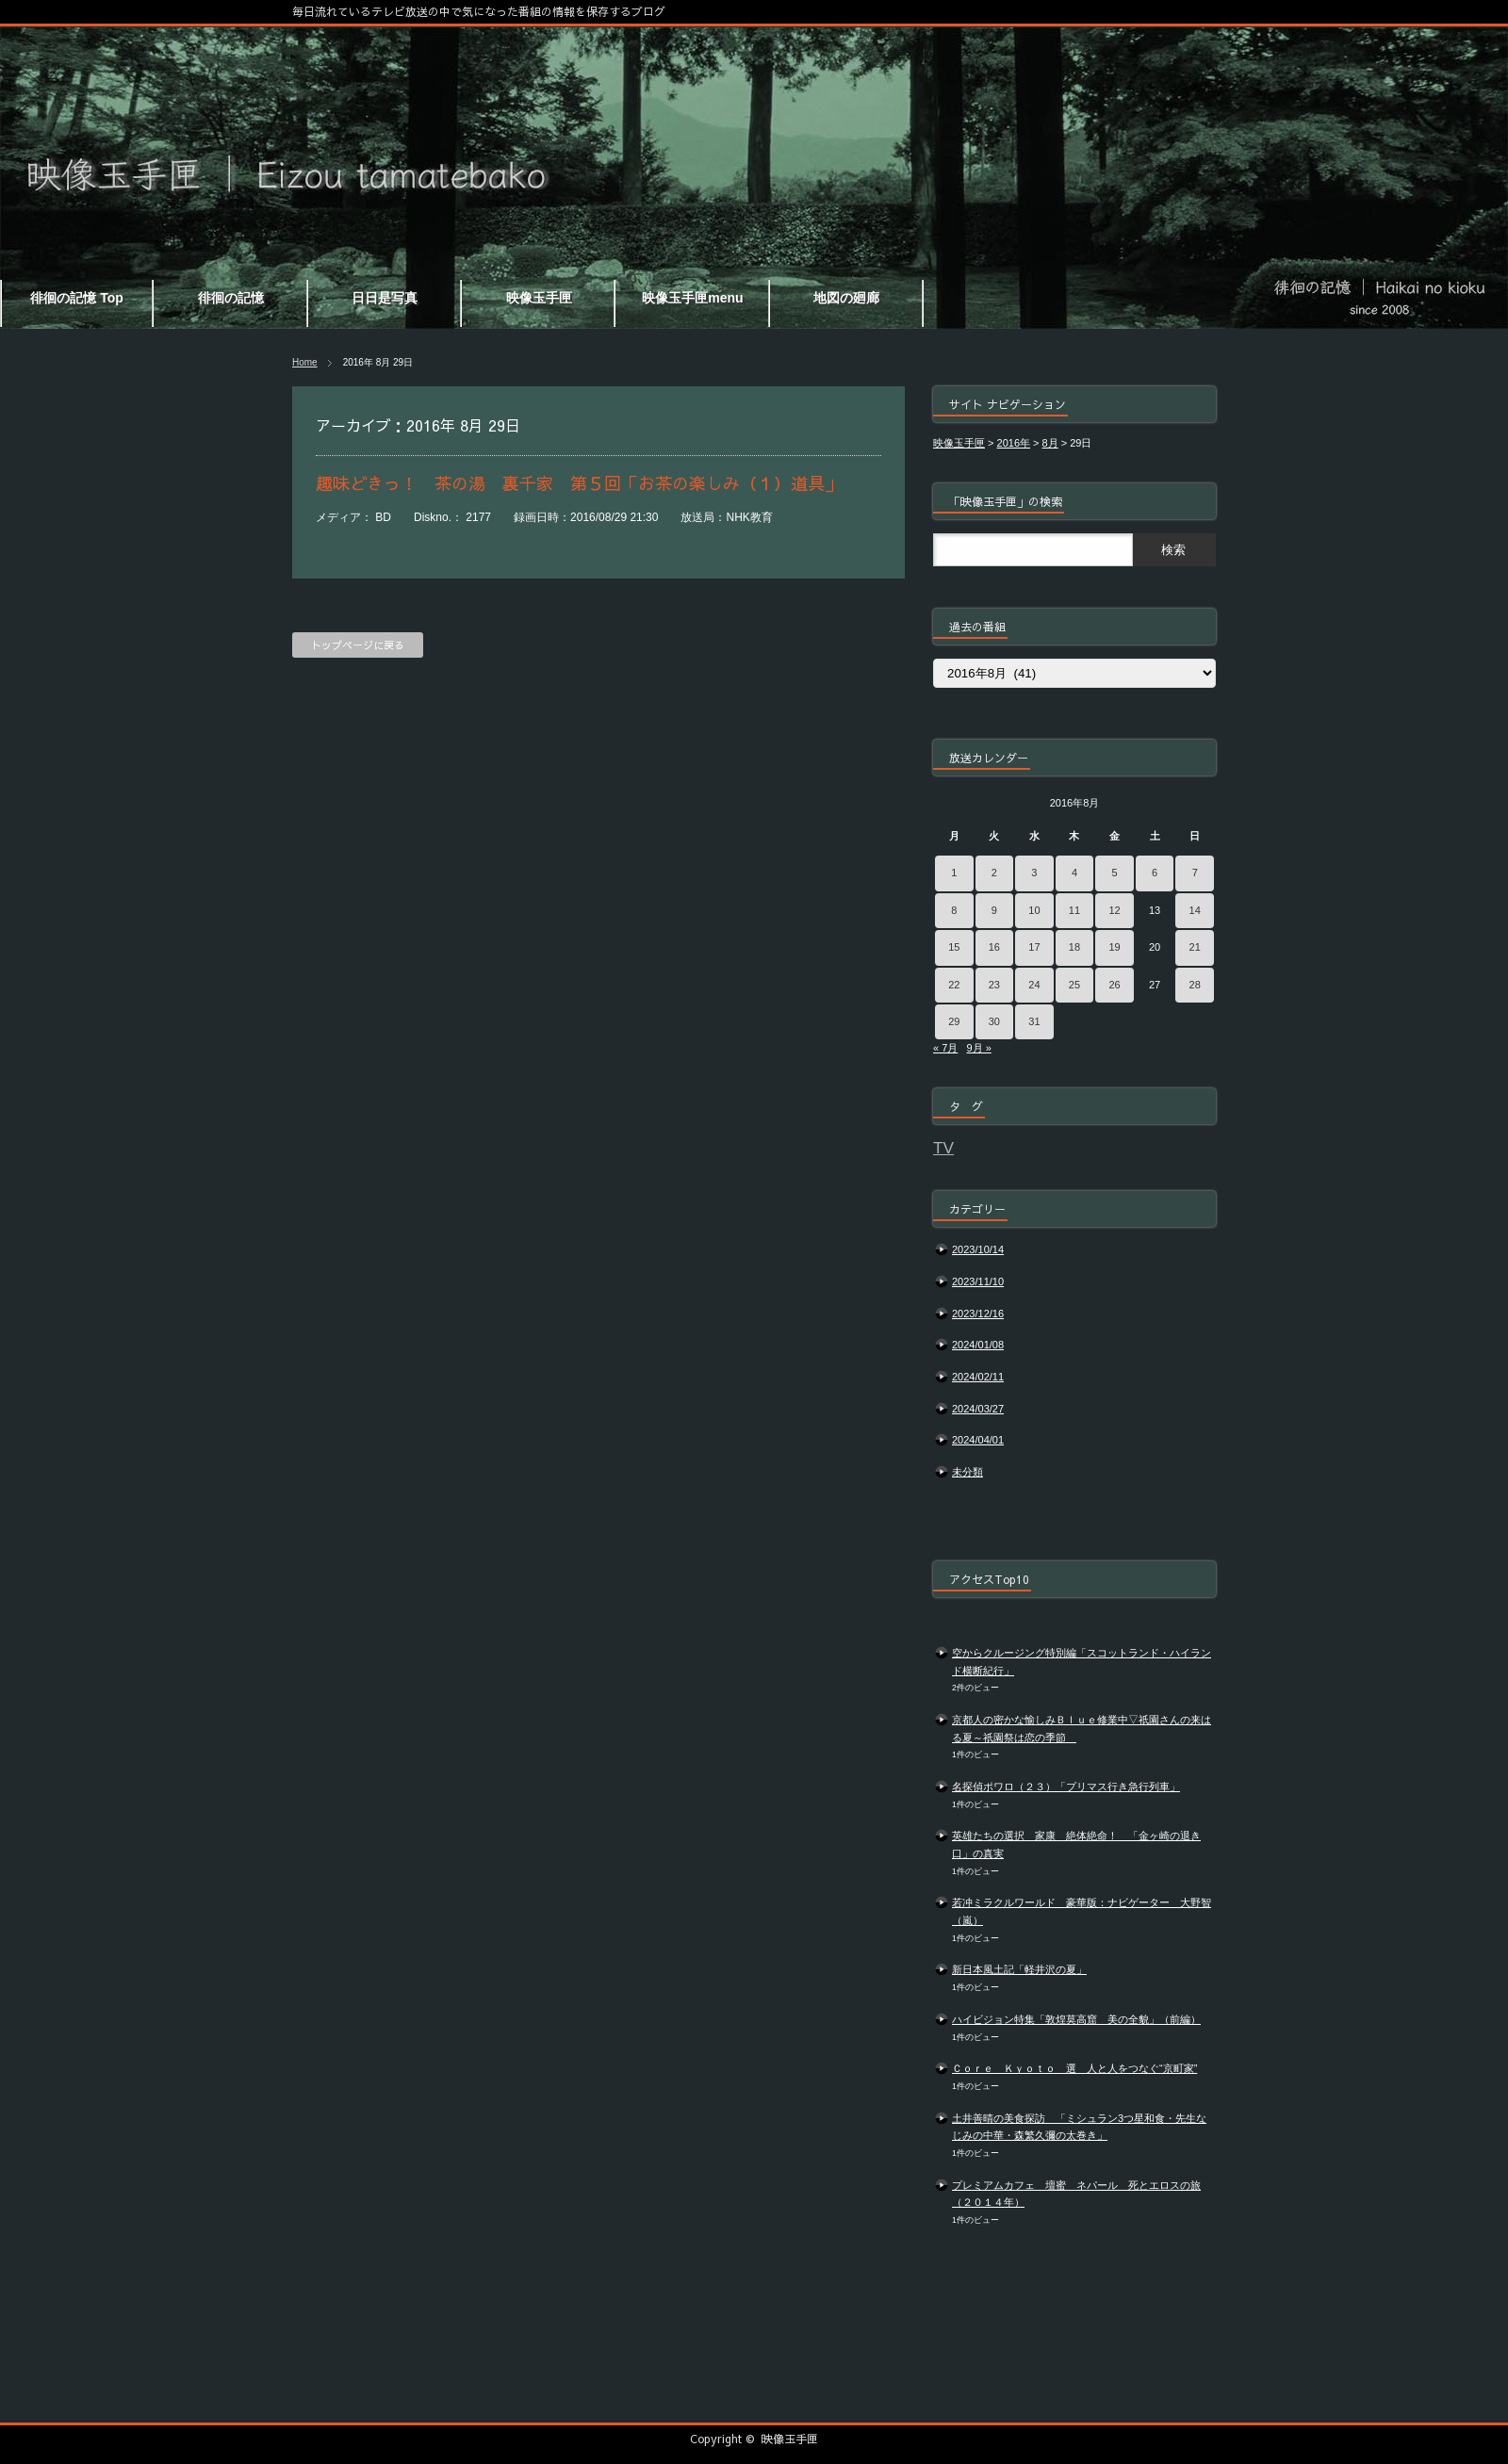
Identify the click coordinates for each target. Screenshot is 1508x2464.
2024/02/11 (978, 1376)
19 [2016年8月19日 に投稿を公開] (1114, 947)
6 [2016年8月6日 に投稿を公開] (1154, 872)
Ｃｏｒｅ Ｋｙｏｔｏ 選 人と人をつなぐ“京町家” (1074, 2068)
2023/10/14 (978, 1249)
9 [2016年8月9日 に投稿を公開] (994, 910)
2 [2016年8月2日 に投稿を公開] (994, 872)
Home (305, 362)
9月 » (978, 1047)
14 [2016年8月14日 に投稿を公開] (1195, 910)
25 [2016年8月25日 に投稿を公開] (1074, 984)
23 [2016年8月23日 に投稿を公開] (994, 984)
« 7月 (945, 1047)
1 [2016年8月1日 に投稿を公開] (954, 872)
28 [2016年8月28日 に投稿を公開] (1195, 984)
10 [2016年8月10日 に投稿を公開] (1034, 910)
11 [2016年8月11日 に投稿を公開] (1074, 910)
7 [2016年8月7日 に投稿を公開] (1195, 872)
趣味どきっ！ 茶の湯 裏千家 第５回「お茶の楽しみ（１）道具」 (579, 483)
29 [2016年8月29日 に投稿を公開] (953, 1021)
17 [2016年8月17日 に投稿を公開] (1034, 947)
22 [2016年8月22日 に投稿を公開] (953, 984)
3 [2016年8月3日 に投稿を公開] (1034, 872)
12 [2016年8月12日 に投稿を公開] (1114, 910)
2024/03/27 (978, 1408)
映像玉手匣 (790, 2438)
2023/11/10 (978, 1281)
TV (943, 1147)
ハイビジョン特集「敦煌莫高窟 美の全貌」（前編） (1076, 2019)
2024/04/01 (978, 1439)
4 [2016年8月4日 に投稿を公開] (1074, 872)
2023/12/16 (978, 1313)
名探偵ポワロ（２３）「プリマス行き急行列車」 (1066, 1786)
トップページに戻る (357, 645)
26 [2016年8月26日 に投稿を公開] (1114, 984)
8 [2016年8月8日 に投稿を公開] (954, 910)
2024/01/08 (978, 1344)
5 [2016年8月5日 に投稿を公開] (1114, 872)
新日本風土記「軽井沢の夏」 (1019, 1969)
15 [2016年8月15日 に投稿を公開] (953, 947)
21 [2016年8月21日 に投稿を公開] (1195, 947)
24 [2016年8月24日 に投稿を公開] (1034, 984)
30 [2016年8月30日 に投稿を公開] (994, 1021)
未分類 (967, 1471)
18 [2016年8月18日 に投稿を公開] (1074, 947)
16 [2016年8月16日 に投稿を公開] (994, 947)
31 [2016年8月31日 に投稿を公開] (1034, 1021)
